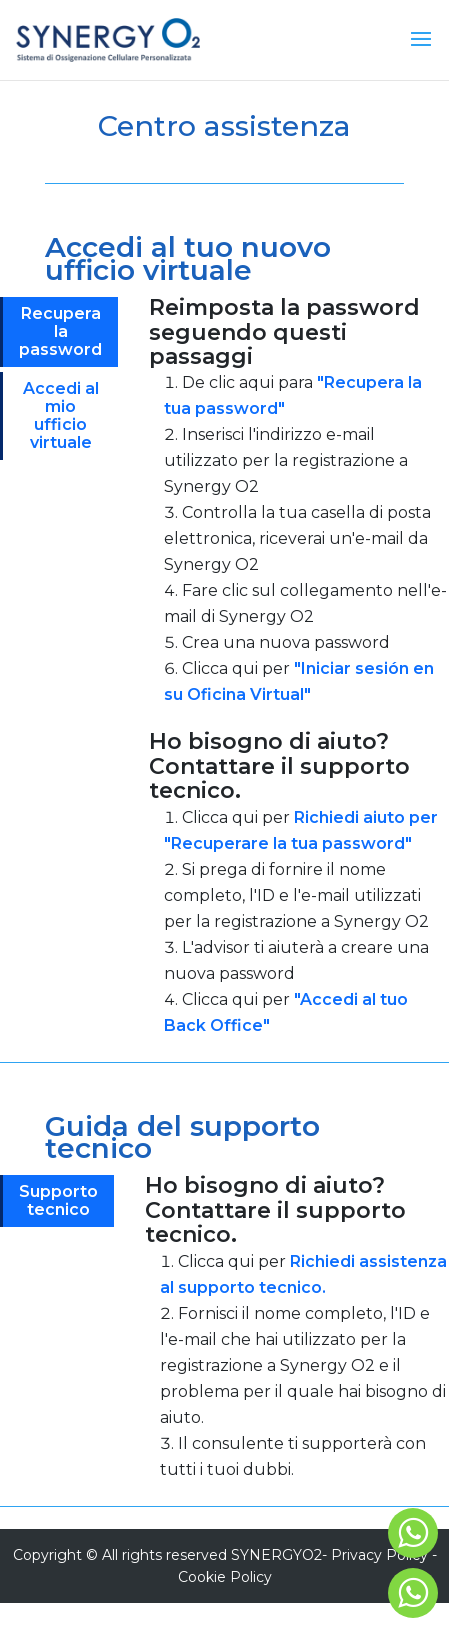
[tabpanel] (299, 679)
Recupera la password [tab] (60, 331)
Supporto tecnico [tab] (58, 1200)
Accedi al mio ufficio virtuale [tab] (61, 415)
